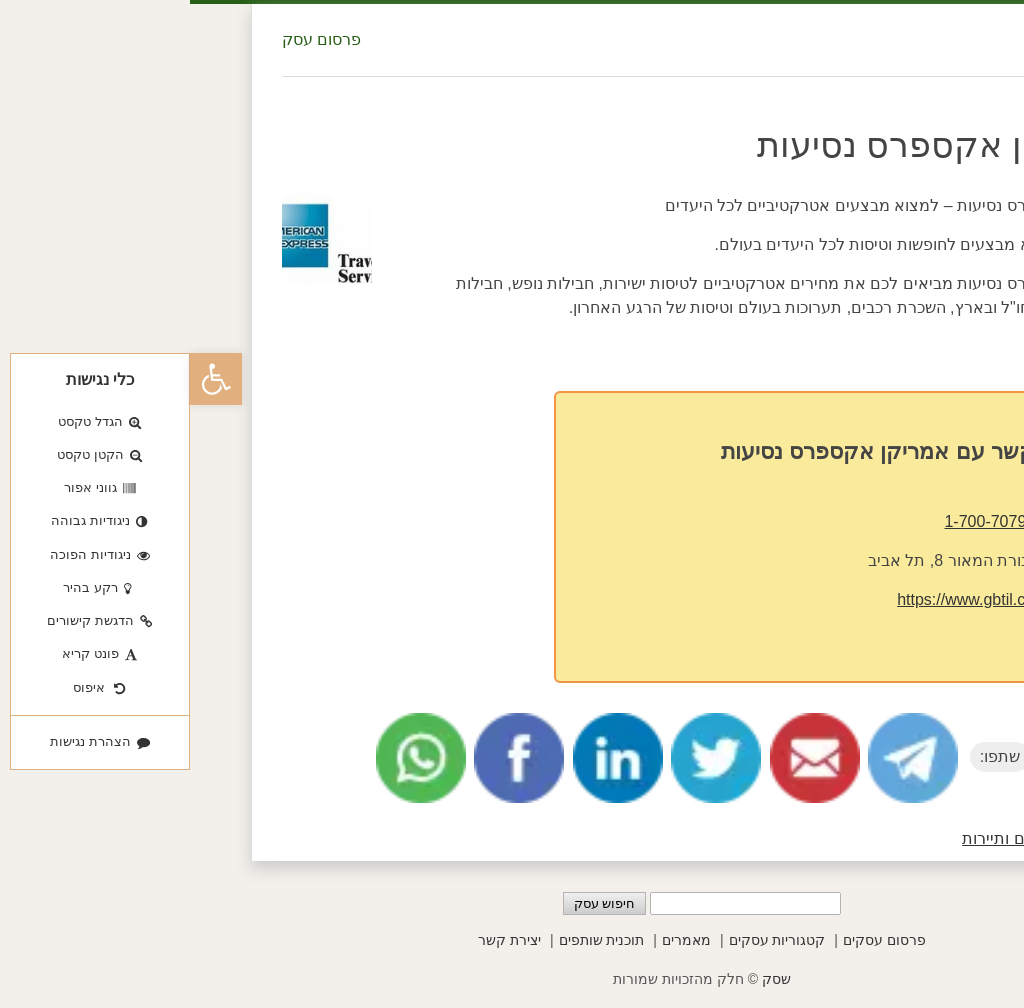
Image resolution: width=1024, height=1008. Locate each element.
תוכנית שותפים (412, 940)
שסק (586, 979)
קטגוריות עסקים (587, 940)
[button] (26, 379)
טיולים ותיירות (818, 838)
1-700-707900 (804, 521)
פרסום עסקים (694, 940)
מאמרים (496, 940)
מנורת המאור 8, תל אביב (763, 560)
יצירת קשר (319, 940)
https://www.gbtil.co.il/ (783, 599)
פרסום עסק (131, 39)
